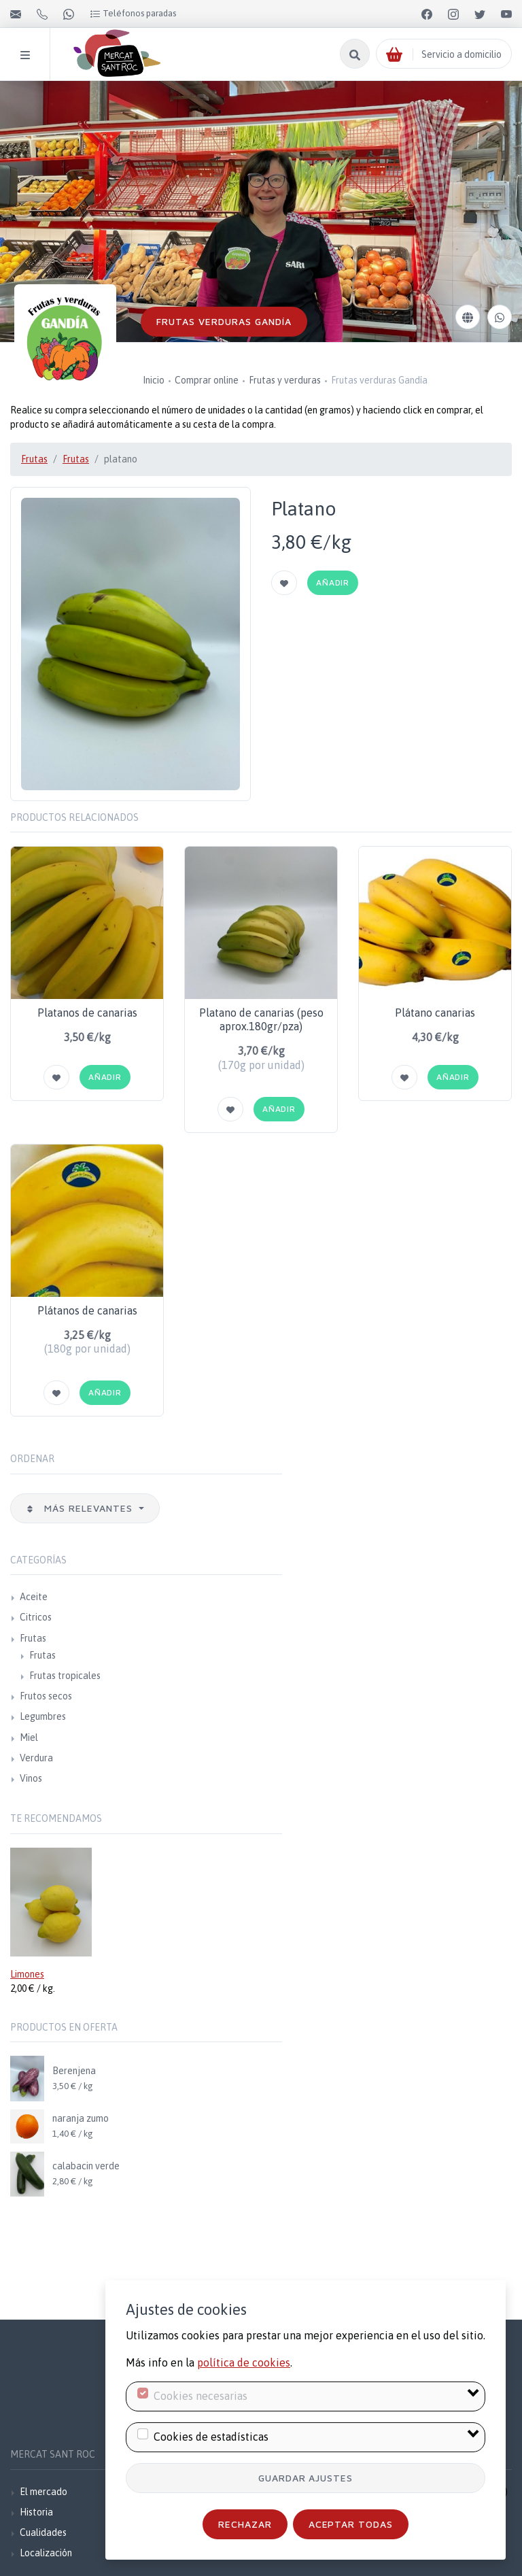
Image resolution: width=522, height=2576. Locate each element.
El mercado (43, 2491)
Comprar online (207, 380)
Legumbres (43, 1716)
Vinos (31, 1778)
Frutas (34, 459)
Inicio (153, 380)
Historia (36, 2512)
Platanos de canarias (87, 1012)
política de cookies (243, 2362)
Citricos (36, 1617)
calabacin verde (86, 2165)
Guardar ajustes (305, 2478)
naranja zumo (80, 2118)
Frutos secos (46, 1696)
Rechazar (245, 2524)
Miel (29, 1737)
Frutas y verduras (285, 380)
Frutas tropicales (65, 1675)
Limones (27, 1974)
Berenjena (74, 2070)
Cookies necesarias (200, 2396)
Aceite (34, 1596)
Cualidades (43, 2532)
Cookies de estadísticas (211, 2436)
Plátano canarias (435, 1012)
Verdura (36, 1757)
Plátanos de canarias (87, 1310)
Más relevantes (81, 1508)
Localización (46, 2552)
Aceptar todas (351, 2524)
